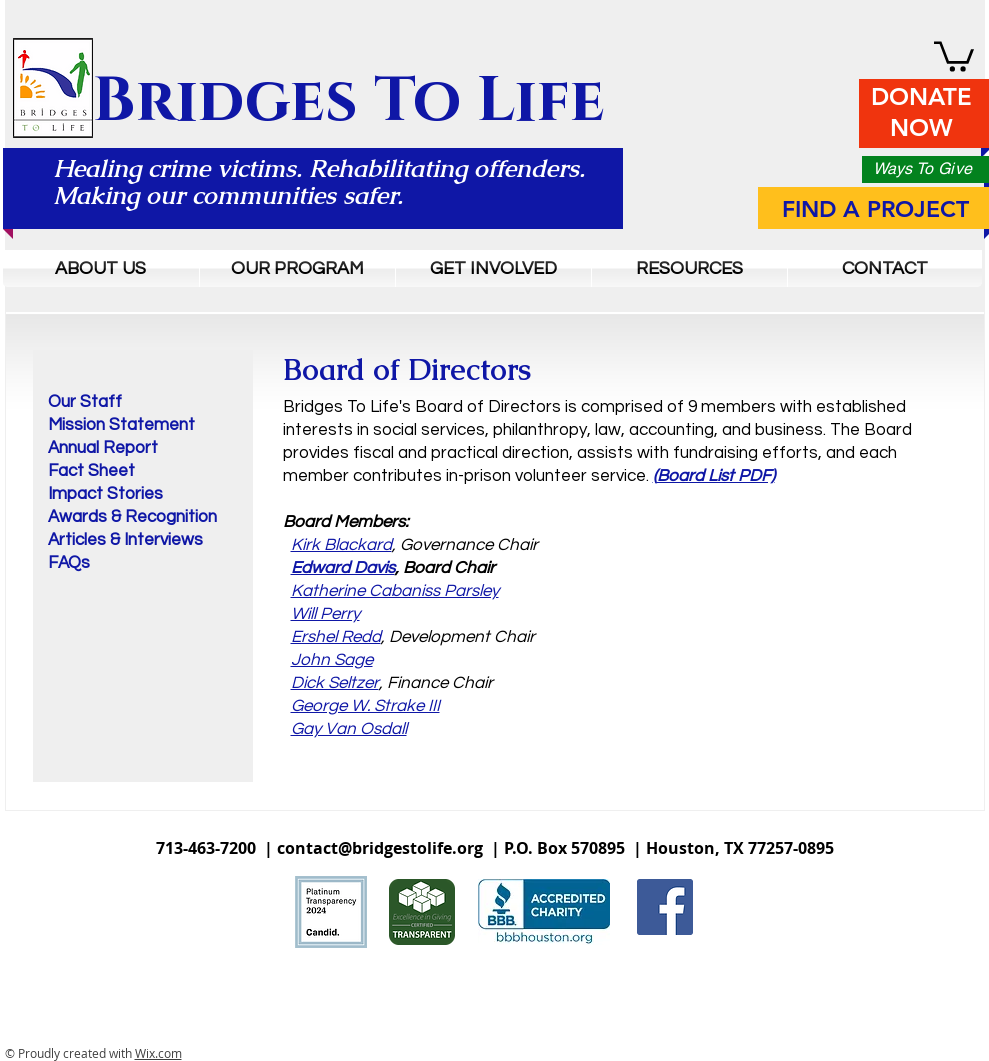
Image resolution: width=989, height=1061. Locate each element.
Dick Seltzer (335, 683)
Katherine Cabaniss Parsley (395, 591)
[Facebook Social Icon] (665, 907)
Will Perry (325, 614)
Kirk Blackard (341, 545)
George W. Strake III (365, 706)
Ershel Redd (336, 637)
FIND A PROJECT (875, 209)
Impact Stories (105, 494)
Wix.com (158, 1053)
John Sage (332, 660)
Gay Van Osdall (349, 729)
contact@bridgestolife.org (380, 848)
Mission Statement (121, 425)
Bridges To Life (349, 101)
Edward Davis (343, 568)
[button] (954, 55)
